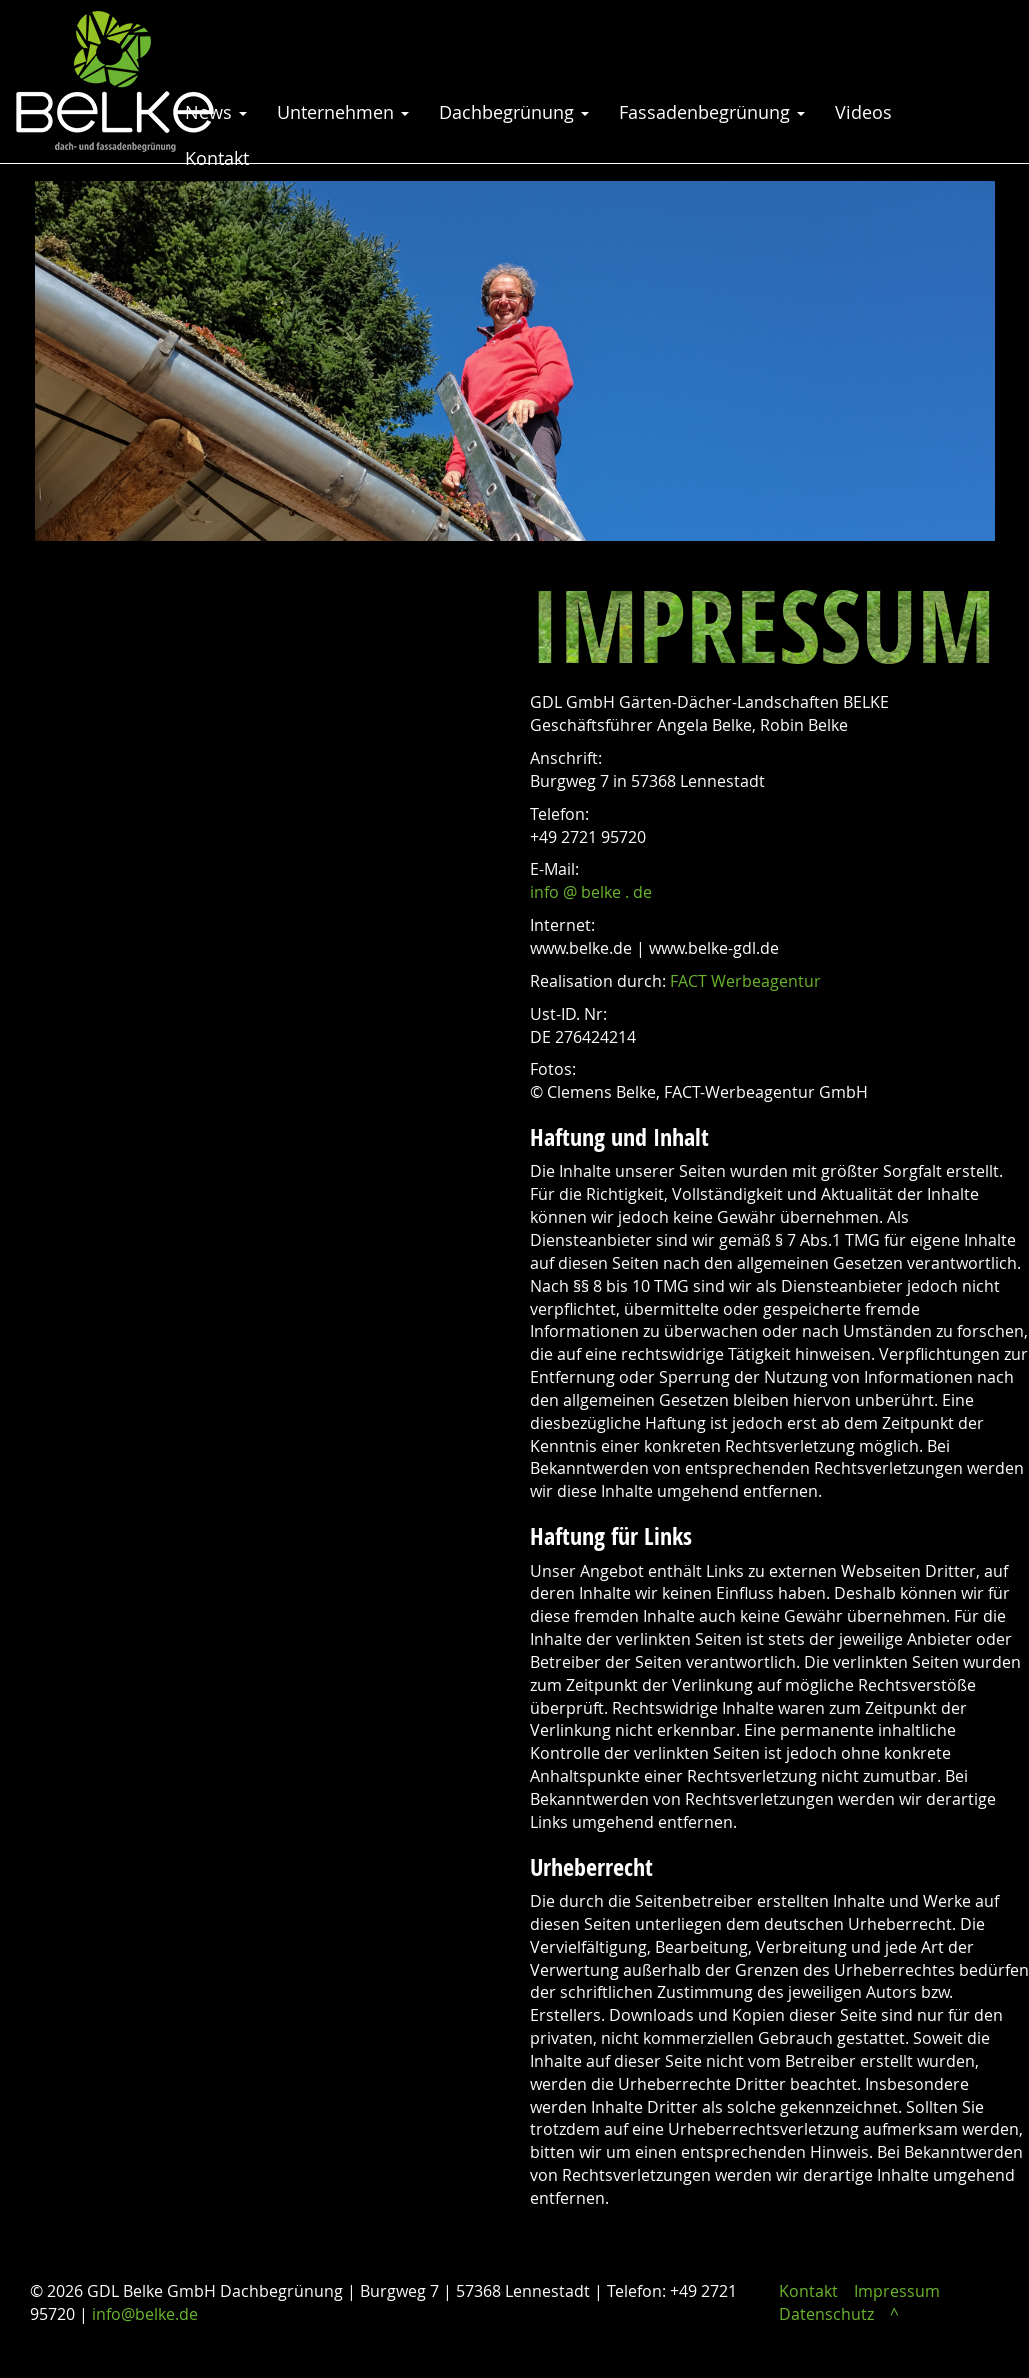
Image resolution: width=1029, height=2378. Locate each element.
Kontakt (217, 158)
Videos (863, 112)
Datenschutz (826, 2314)
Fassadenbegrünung (712, 112)
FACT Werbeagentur (745, 981)
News (216, 112)
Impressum (897, 2291)
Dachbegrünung (514, 112)
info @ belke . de (591, 892)
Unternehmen (343, 112)
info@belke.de (145, 2314)
